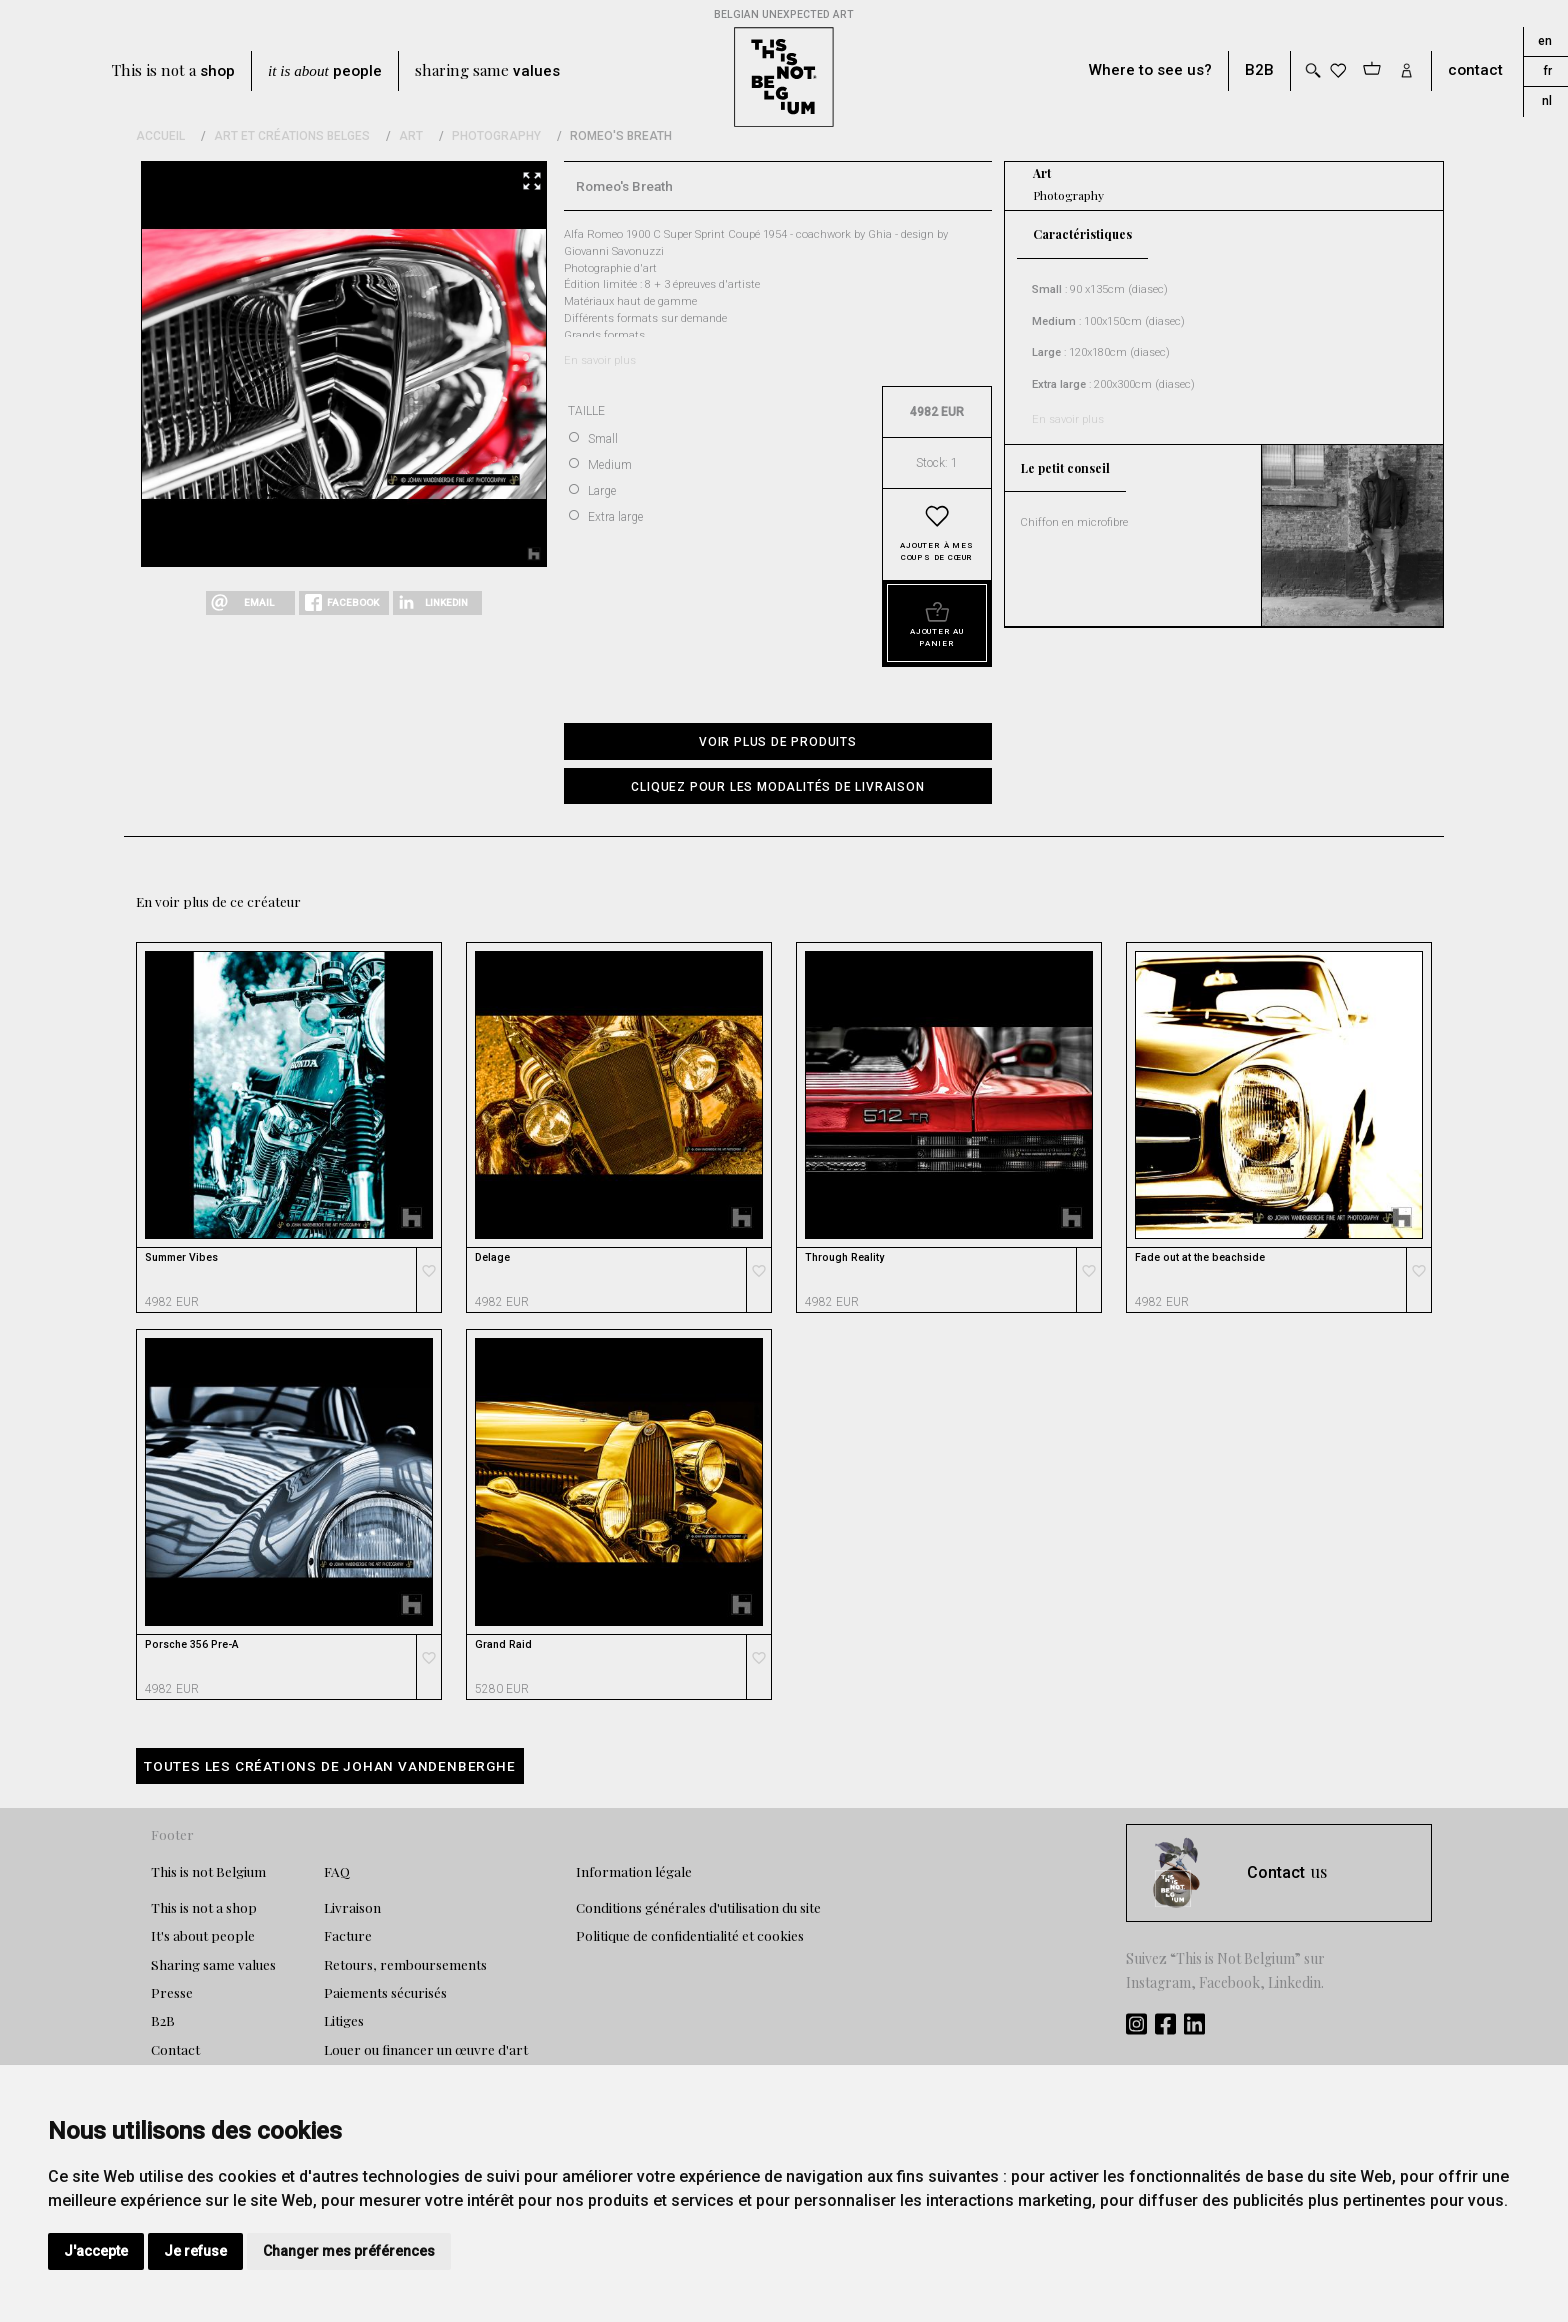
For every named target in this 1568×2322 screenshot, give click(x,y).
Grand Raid (503, 1645)
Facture (348, 1935)
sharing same (487, 71)
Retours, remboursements (405, 1964)
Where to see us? (1150, 70)
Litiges (344, 2020)
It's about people (203, 1935)
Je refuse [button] (195, 2251)
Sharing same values (213, 1964)
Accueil (160, 136)
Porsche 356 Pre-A (192, 1645)
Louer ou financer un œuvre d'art (426, 2049)
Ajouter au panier (937, 637)
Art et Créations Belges (292, 136)
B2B (1259, 70)
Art (411, 136)
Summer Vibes (181, 1258)
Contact (175, 2049)
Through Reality (844, 1258)
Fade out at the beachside (1200, 1258)
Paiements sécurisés (385, 1992)
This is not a (173, 71)
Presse (172, 1992)
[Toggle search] (1312, 70)
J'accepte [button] (96, 2251)
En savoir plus (600, 360)
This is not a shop (204, 1907)
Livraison (352, 1907)
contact (1475, 70)
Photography (496, 136)
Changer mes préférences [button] (349, 2251)
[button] (778, 786)
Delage (492, 1258)
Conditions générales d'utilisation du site (698, 1907)
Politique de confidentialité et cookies (690, 1935)
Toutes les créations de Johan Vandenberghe (330, 1766)
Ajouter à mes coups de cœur (936, 551)
